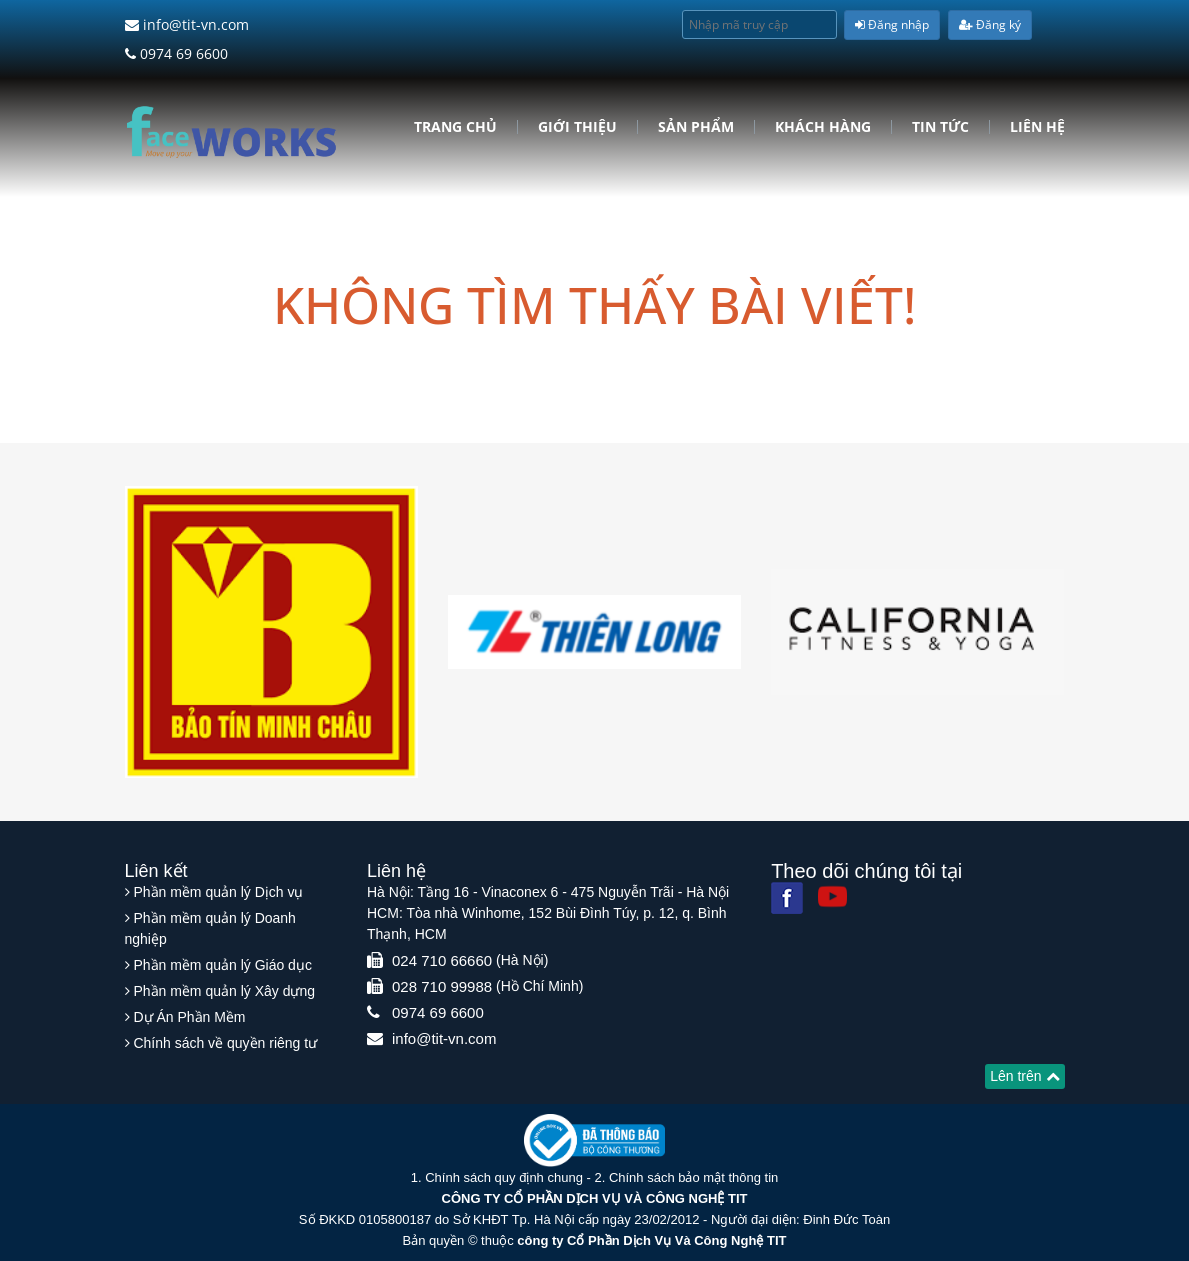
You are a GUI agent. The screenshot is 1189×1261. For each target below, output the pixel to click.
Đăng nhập (892, 24)
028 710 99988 (442, 986)
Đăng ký (990, 24)
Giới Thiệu (577, 127)
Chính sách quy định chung (504, 1177)
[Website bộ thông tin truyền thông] (594, 1139)
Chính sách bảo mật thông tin (693, 1177)
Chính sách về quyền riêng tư (225, 1043)
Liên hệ (1037, 127)
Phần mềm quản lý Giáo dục (222, 965)
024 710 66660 (442, 960)
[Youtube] (832, 896)
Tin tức (940, 127)
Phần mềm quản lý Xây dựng (224, 991)
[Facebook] (787, 898)
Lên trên (1024, 1076)
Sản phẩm (696, 127)
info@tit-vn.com (187, 24)
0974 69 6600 (176, 53)
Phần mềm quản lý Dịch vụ (218, 892)
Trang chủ (455, 127)
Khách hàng (823, 127)
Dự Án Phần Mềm (189, 1017)
